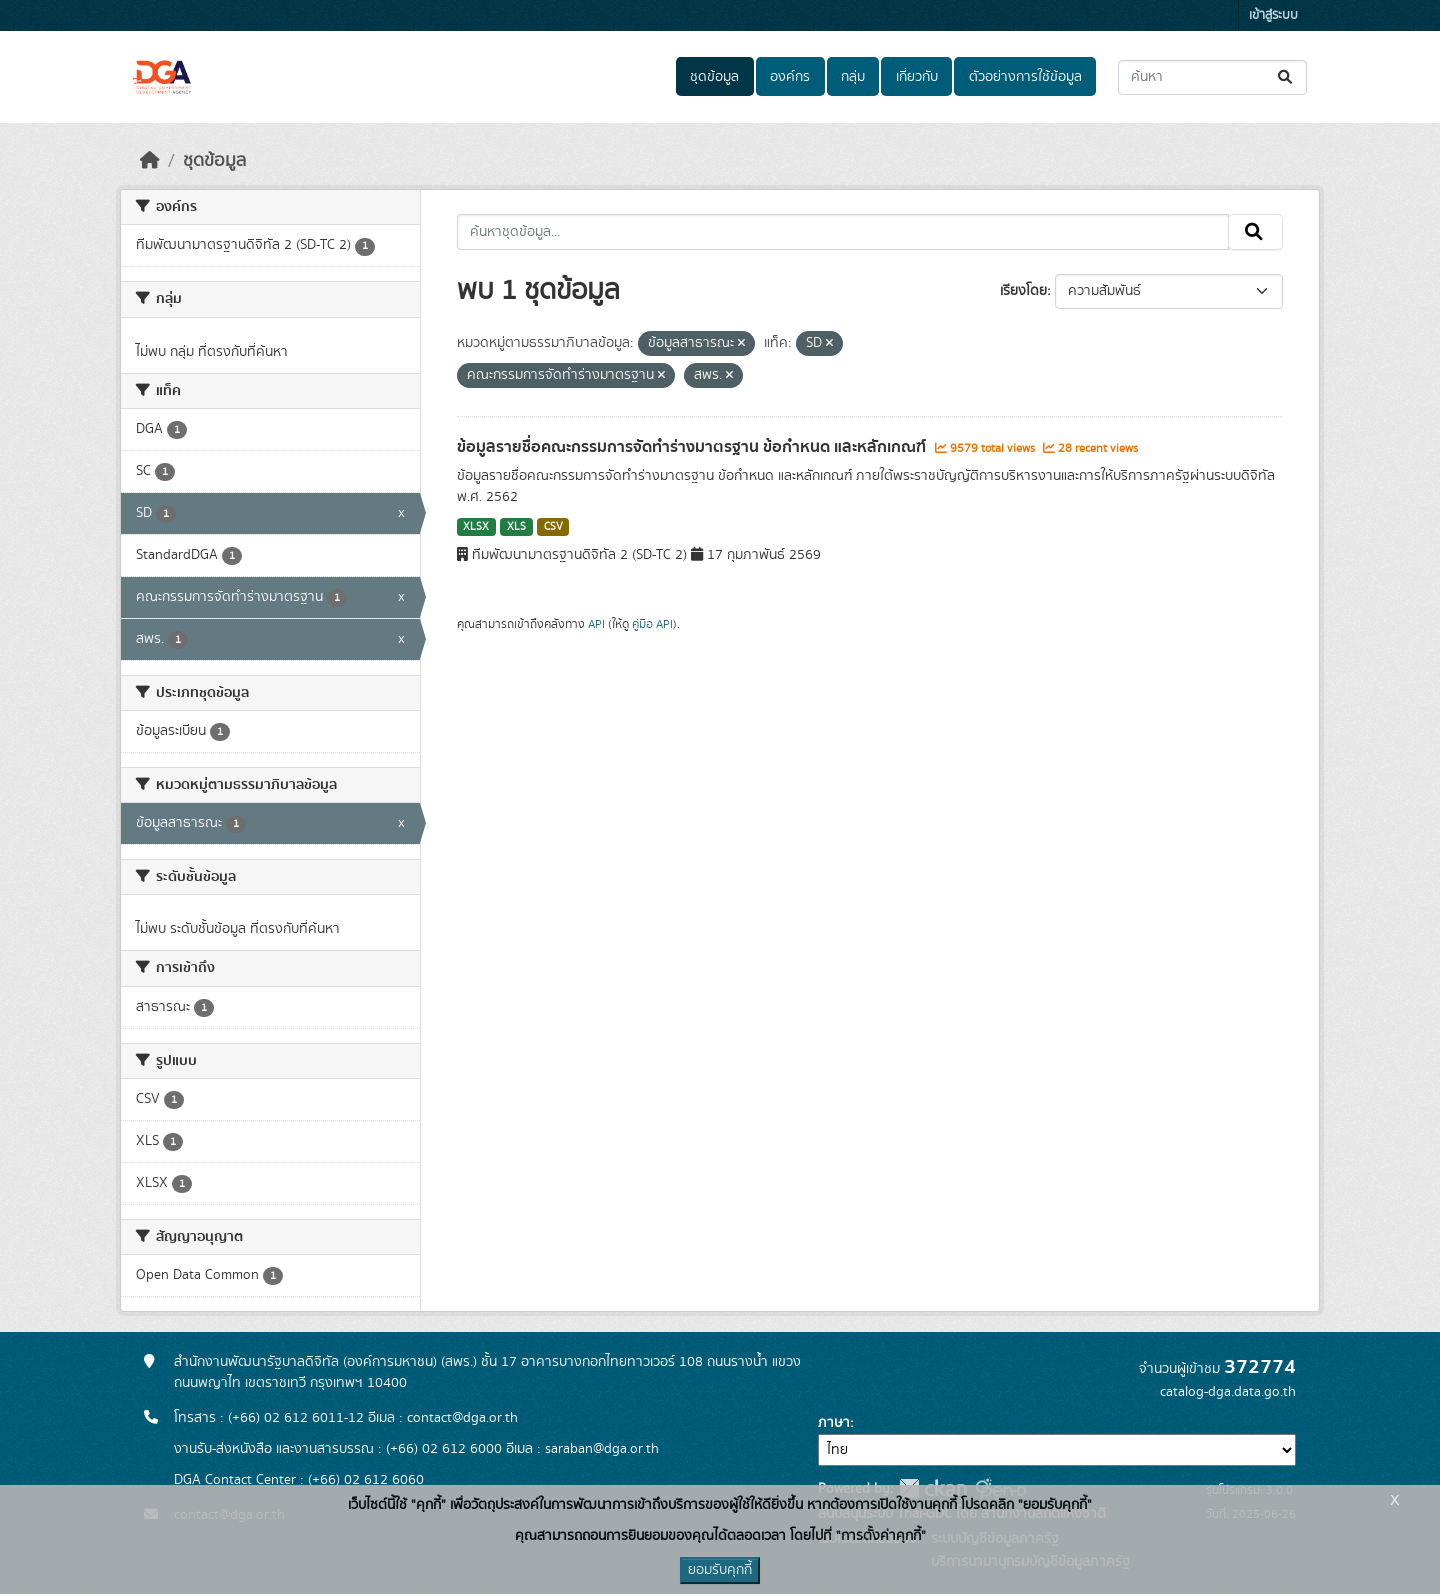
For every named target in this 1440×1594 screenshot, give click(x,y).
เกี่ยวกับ (917, 77)
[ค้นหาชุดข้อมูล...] (1212, 77)
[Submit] (1286, 77)
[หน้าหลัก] (150, 161)
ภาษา (834, 1423)
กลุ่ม (853, 77)
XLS (516, 527)
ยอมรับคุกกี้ (720, 1570)
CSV (553, 527)
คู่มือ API (652, 624)
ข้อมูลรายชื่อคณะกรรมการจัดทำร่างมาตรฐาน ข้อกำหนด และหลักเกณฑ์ (693, 447)
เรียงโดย (1023, 291)
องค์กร (790, 77)
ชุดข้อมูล (714, 77)
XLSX (476, 527)
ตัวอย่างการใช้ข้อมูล (1025, 77)
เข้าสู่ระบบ (1273, 15)
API (596, 624)
